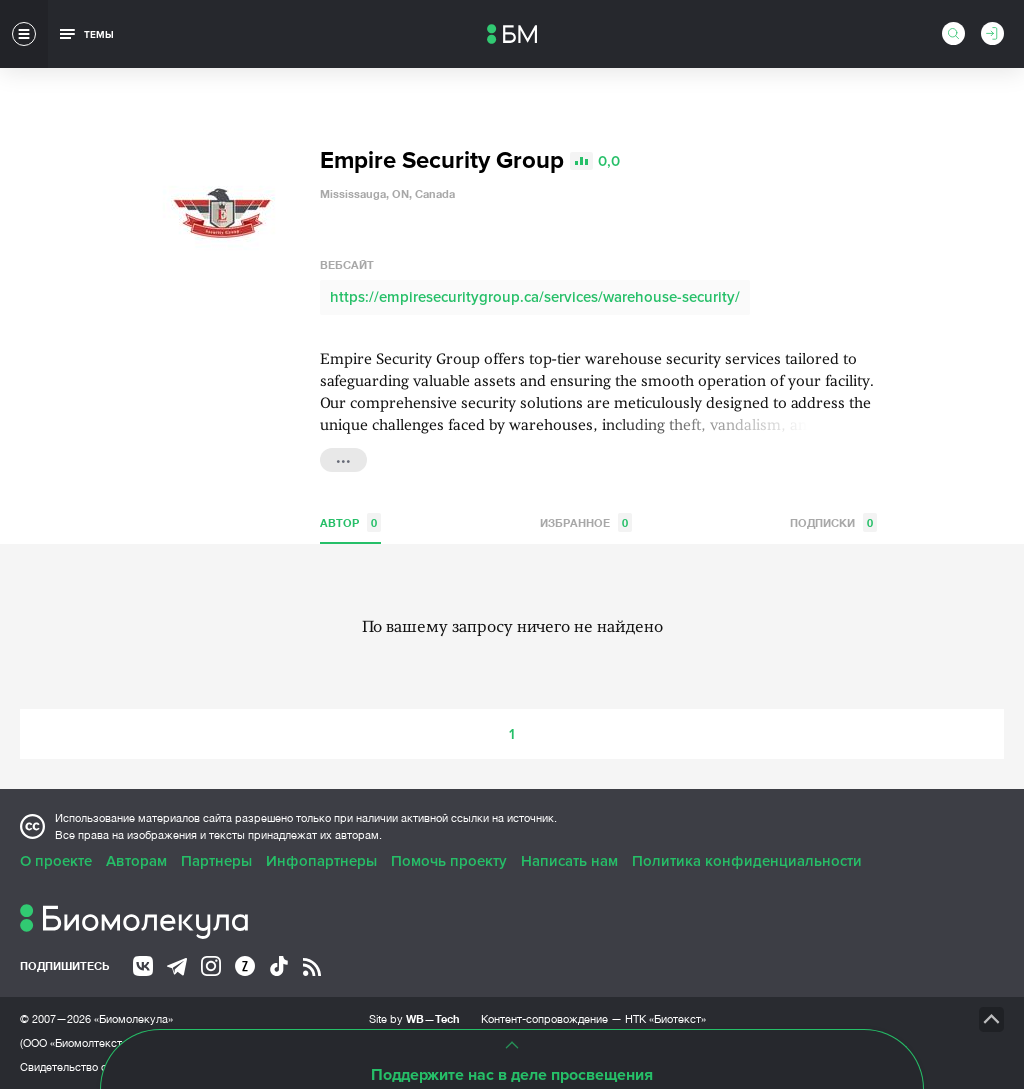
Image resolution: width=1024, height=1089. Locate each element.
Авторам (136, 861)
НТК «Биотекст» (665, 1019)
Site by (414, 1018)
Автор (350, 522)
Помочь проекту (449, 861)
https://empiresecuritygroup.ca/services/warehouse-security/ (535, 297)
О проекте (56, 861)
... (343, 458)
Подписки (833, 522)
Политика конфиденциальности (747, 861)
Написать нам (569, 861)
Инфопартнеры (321, 861)
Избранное (586, 522)
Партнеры (216, 861)
